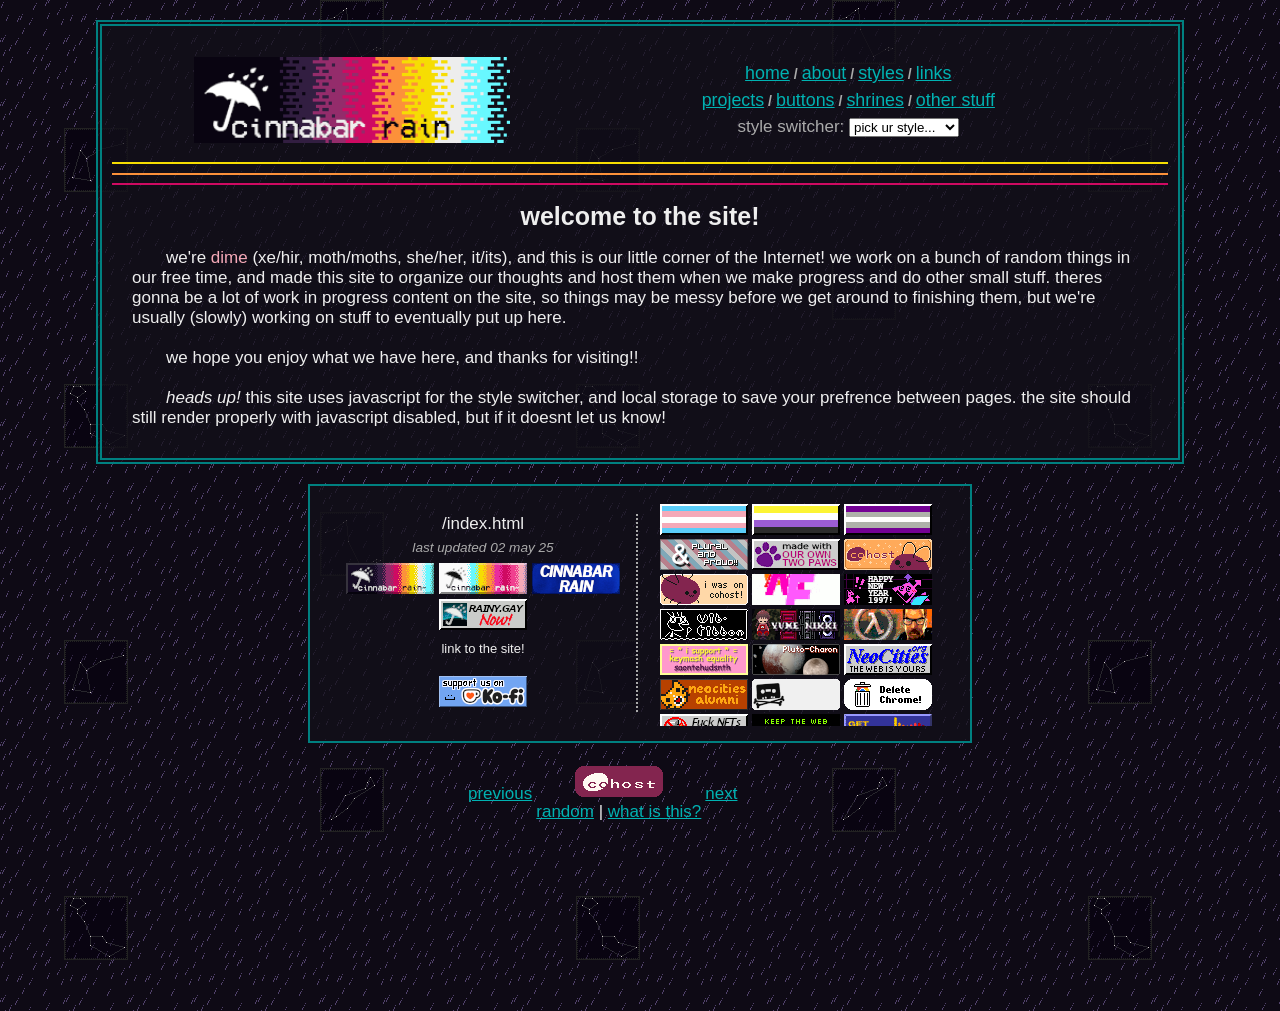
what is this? (655, 811)
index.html (485, 523)
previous (500, 793)
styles (881, 73)
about (824, 73)
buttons (805, 100)
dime (229, 257)
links (934, 73)
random (565, 811)
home (767, 73)
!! (633, 357)
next (721, 793)
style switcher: (791, 126)
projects (733, 100)
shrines (875, 100)
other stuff (955, 100)
